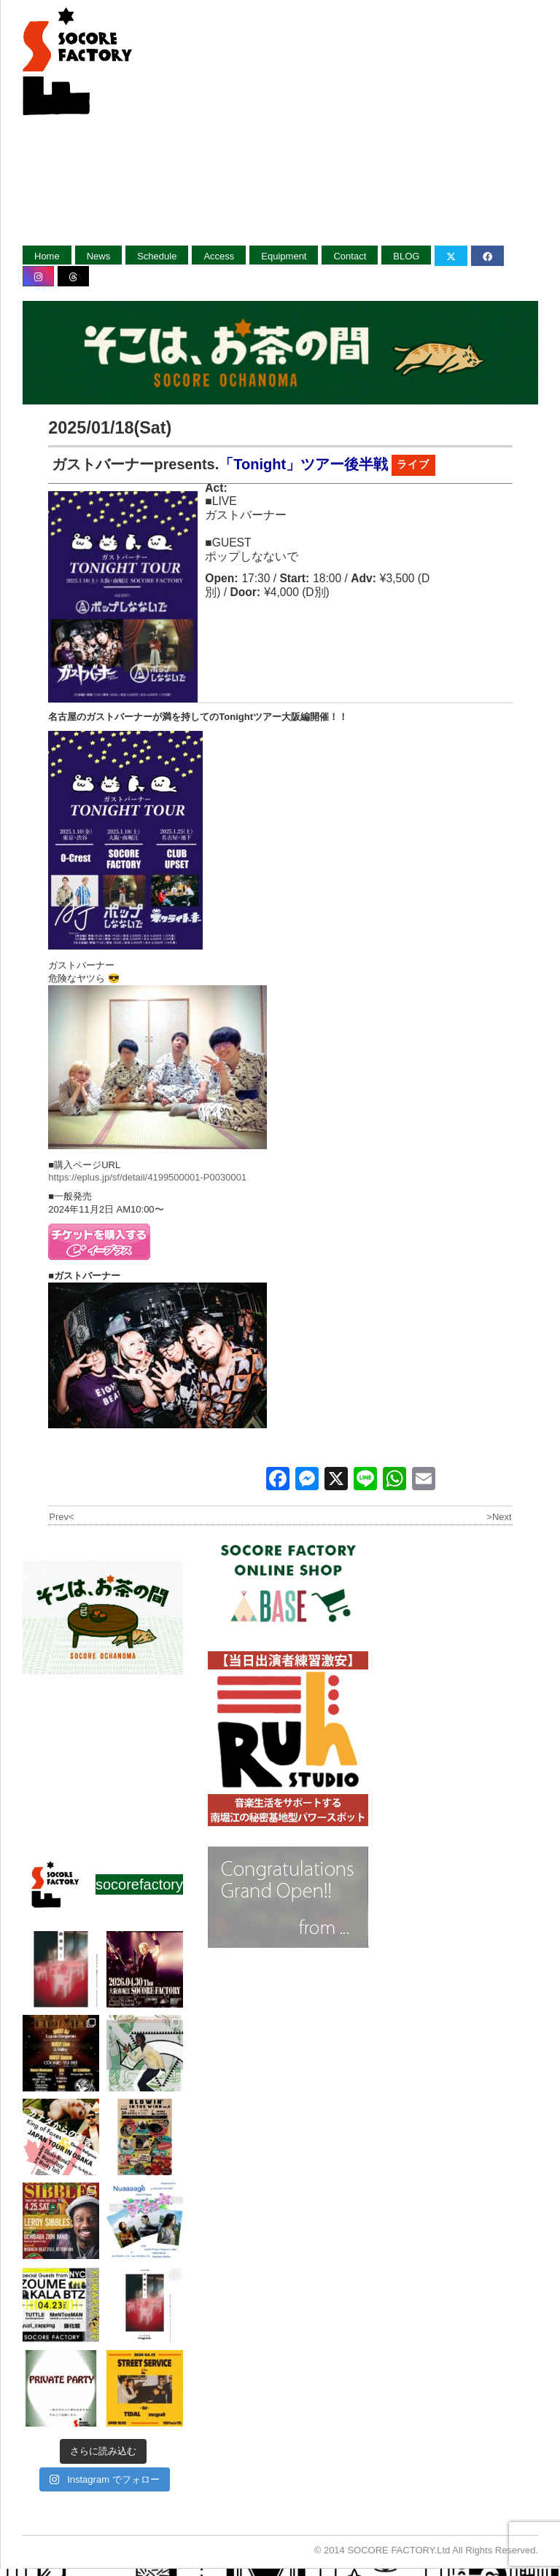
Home (47, 256)
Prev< (61, 1516)
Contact (349, 256)
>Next (498, 1516)
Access (218, 256)
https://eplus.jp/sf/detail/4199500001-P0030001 (147, 1177)
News (99, 256)
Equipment (283, 256)
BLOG (406, 256)
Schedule (156, 256)
